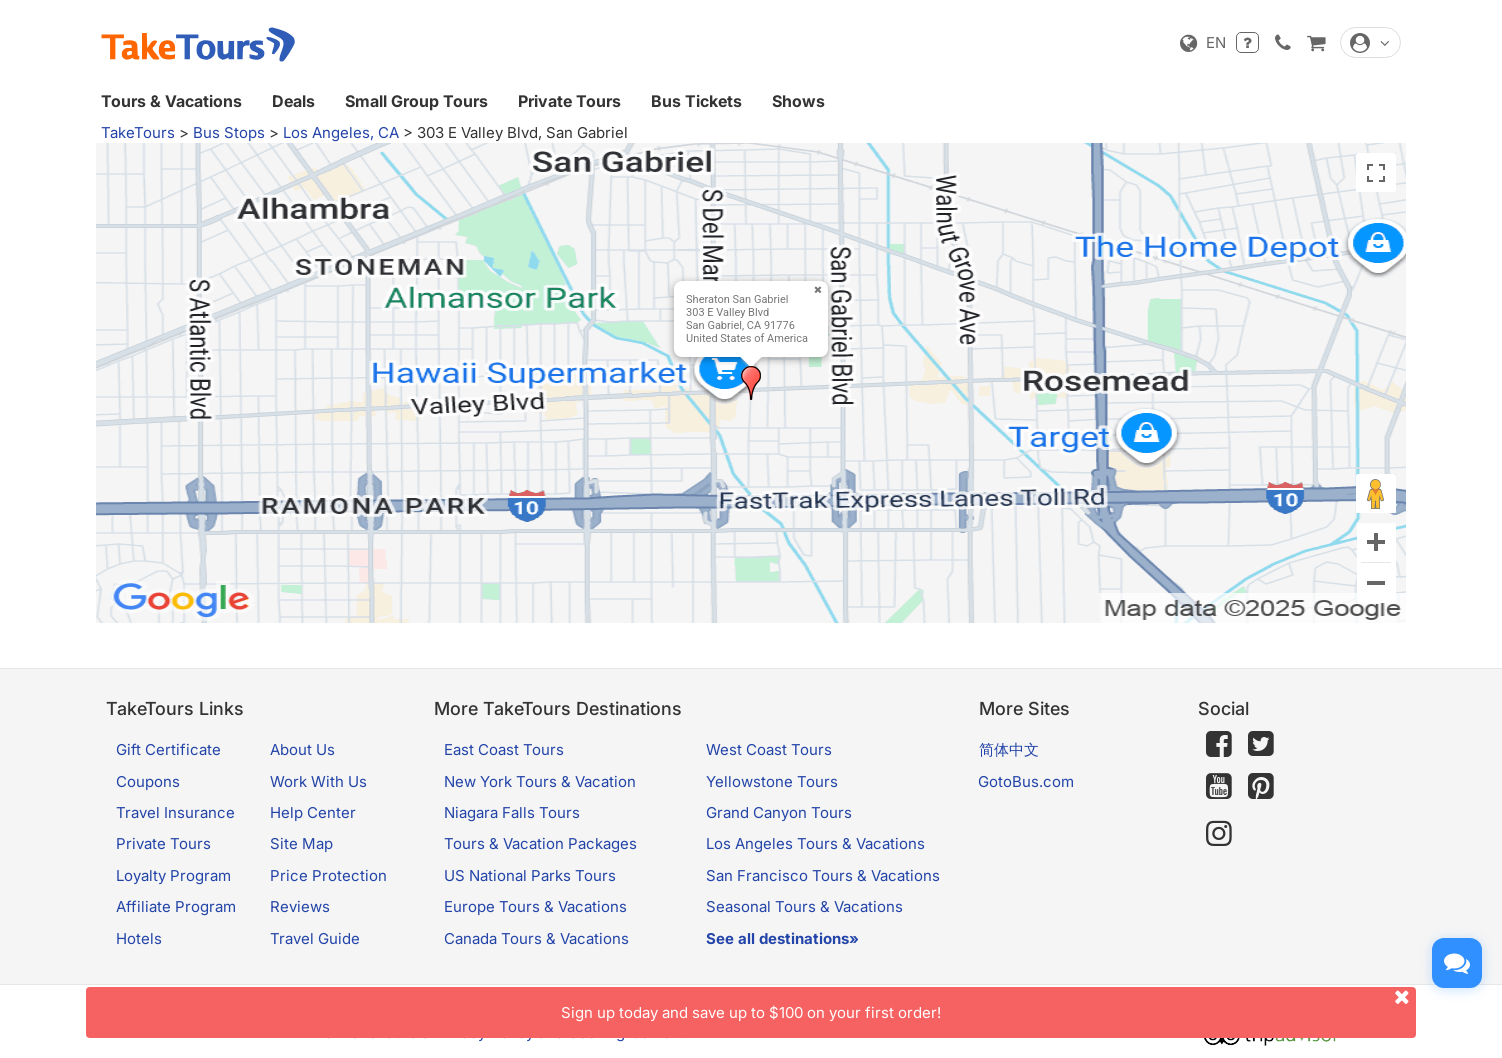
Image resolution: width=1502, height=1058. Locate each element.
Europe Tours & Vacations (535, 906)
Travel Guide (315, 938)
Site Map (301, 843)
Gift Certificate (168, 749)
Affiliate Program (176, 906)
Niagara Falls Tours (512, 812)
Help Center (313, 812)
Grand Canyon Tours (779, 812)
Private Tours (569, 101)
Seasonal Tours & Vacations (804, 906)
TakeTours (138, 132)
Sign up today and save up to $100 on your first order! (988, 1004)
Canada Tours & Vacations (536, 938)
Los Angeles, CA (341, 132)
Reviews (300, 906)
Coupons (148, 781)
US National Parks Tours (530, 875)
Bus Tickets (696, 101)
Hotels (139, 938)
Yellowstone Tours (772, 781)
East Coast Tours (504, 749)
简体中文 (1009, 749)
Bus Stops (229, 132)
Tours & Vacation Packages (540, 843)
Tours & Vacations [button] (171, 101)
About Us (302, 749)
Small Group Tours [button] (416, 101)
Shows (798, 101)
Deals (293, 101)
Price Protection (328, 875)
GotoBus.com (1026, 781)
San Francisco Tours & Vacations (823, 875)
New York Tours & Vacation (540, 781)
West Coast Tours (769, 749)
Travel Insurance (175, 812)
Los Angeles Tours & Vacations (815, 843)
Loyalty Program (173, 875)
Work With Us (318, 781)
